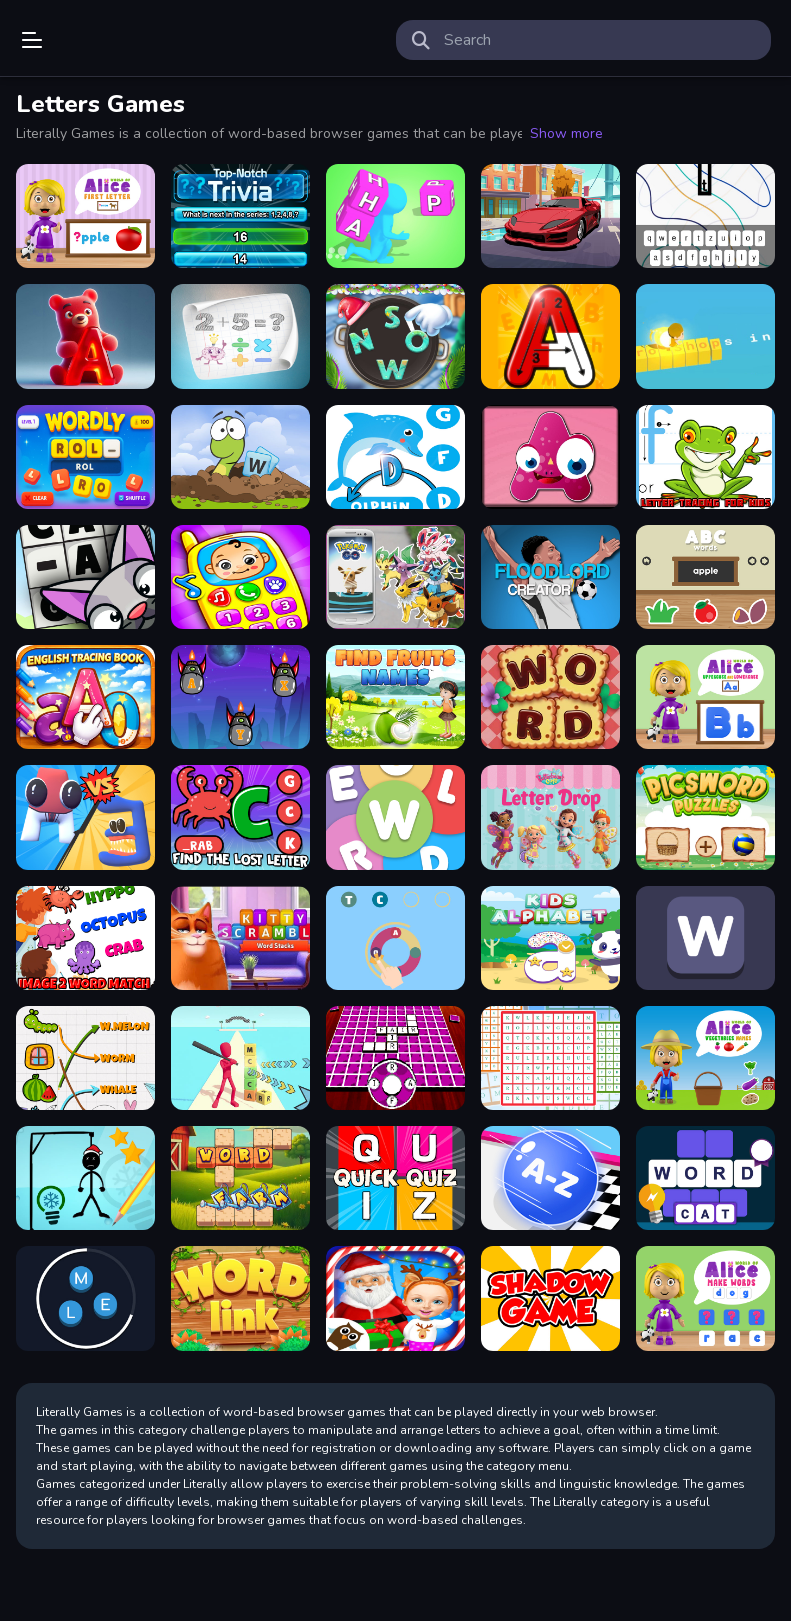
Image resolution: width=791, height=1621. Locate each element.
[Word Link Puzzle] (240, 1298)
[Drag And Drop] (550, 1298)
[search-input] (600, 40)
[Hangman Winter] (85, 1178)
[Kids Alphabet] (550, 938)
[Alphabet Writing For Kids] (550, 336)
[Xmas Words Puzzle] (395, 336)
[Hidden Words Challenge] (395, 1058)
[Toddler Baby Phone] (240, 577)
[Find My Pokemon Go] (395, 577)
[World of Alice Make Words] (705, 1298)
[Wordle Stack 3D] (395, 216)
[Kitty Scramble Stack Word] (240, 938)
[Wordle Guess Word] (705, 938)
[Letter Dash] (240, 697)
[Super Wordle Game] (395, 817)
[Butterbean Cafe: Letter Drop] (550, 817)
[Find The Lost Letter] (240, 817)
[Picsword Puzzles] (705, 817)
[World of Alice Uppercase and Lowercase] (705, 697)
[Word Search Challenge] (550, 1058)
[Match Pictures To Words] (85, 1058)
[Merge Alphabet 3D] (85, 817)
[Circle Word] (85, 1298)
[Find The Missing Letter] (395, 457)
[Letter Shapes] (550, 457)
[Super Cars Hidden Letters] (550, 216)
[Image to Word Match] (85, 938)
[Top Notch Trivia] (240, 216)
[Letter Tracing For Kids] (705, 457)
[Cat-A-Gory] (85, 577)
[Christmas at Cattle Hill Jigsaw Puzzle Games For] (395, 1298)
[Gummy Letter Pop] (85, 336)
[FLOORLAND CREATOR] (550, 577)
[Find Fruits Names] (395, 697)
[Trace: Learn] (85, 697)
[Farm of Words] (240, 1178)
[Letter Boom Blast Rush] (240, 1058)
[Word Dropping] (705, 216)
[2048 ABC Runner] (550, 1178)
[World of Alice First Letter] (85, 216)
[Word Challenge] (705, 1178)
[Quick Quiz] (395, 1178)
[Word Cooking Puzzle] (550, 697)
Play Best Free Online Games (112, 40)
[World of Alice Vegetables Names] (705, 1058)
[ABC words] (705, 577)
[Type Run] (705, 336)
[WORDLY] (85, 457)
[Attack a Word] (240, 457)
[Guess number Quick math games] (240, 336)
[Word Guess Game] (395, 938)
